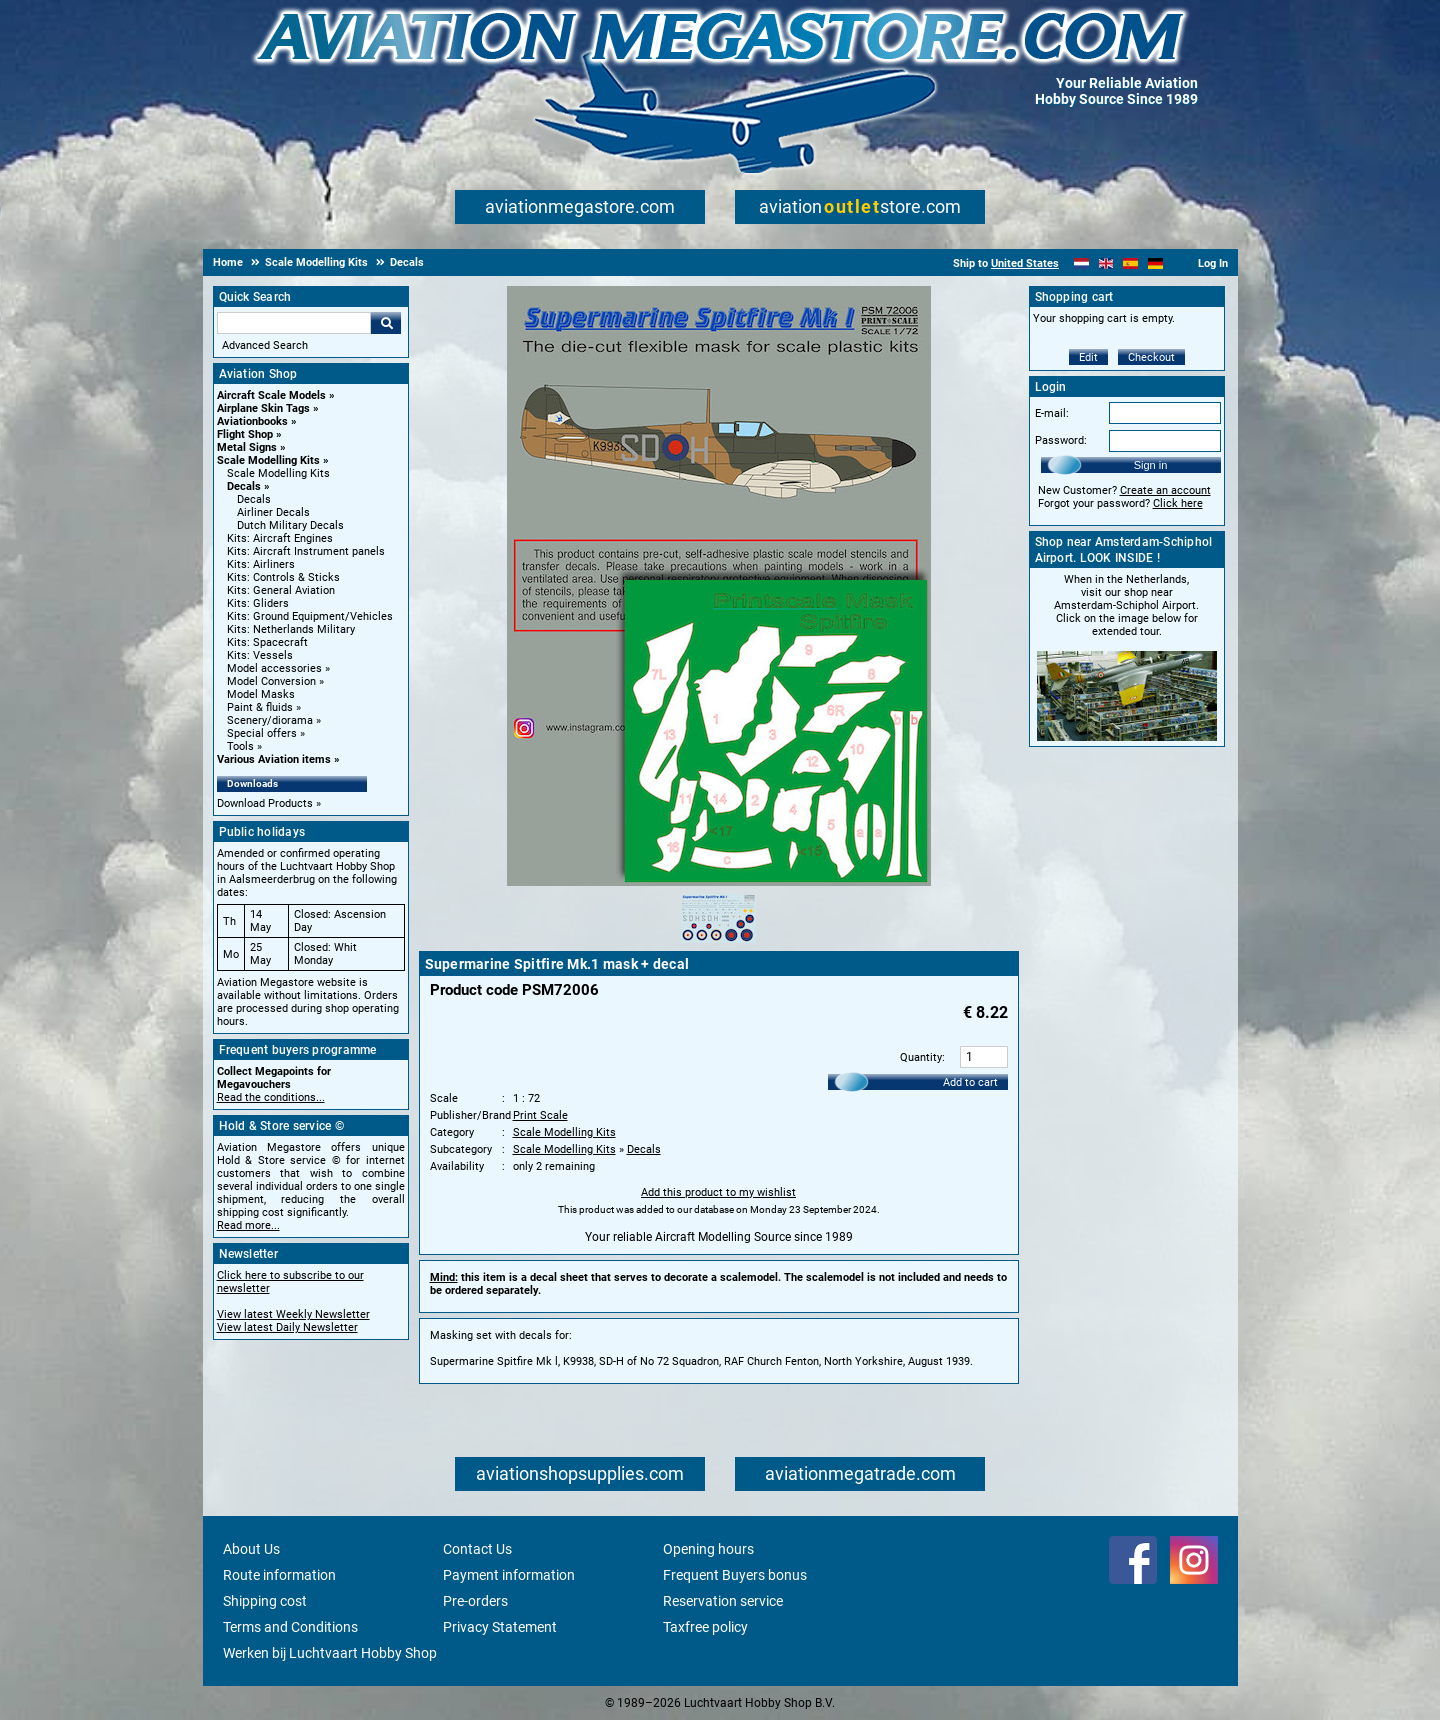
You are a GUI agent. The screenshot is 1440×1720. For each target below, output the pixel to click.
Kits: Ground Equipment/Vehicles (310, 616)
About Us (251, 1549)
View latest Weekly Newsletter (293, 1314)
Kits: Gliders (258, 603)
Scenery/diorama (270, 720)
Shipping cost (265, 1601)
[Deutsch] (1155, 263)
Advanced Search (265, 345)
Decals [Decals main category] (254, 499)
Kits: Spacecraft (267, 642)
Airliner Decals (273, 512)
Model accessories (274, 668)
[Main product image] (719, 882)
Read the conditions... (271, 1097)
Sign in (1151, 465)
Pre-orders (475, 1601)
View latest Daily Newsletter (287, 1327)
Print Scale (540, 1115)
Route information (279, 1575)
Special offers (262, 733)
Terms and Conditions (290, 1627)
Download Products (265, 803)
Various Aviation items (274, 759)
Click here (1178, 503)
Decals (244, 486)
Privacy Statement (500, 1627)
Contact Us (477, 1549)
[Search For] (294, 323)
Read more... (248, 1225)
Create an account (1165, 490)
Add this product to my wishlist (718, 1192)
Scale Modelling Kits (268, 460)
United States (1025, 263)
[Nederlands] (1081, 263)
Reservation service (723, 1601)
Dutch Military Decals (290, 525)
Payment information (509, 1575)
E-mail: (1052, 413)
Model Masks (261, 694)
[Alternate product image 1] (718, 944)
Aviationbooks (252, 421)
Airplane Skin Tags (263, 408)
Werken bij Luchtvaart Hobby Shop (330, 1653)
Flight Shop (245, 434)
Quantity (921, 1057)
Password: (1061, 440)
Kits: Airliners (261, 564)
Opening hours (708, 1549)
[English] (1106, 263)
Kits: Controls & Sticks (283, 577)
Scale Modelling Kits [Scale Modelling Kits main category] (278, 473)
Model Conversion (271, 681)
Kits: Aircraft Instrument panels (306, 551)
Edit (1088, 357)
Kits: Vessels (260, 655)
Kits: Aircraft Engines (280, 538)
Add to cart (970, 1082)
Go (386, 323)
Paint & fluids (260, 707)
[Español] (1130, 263)
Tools (240, 746)
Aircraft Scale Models (271, 395)
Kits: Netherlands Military (291, 629)
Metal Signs (247, 447)
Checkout (1151, 357)
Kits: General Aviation (281, 590)
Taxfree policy (705, 1627)
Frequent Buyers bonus (735, 1575)
